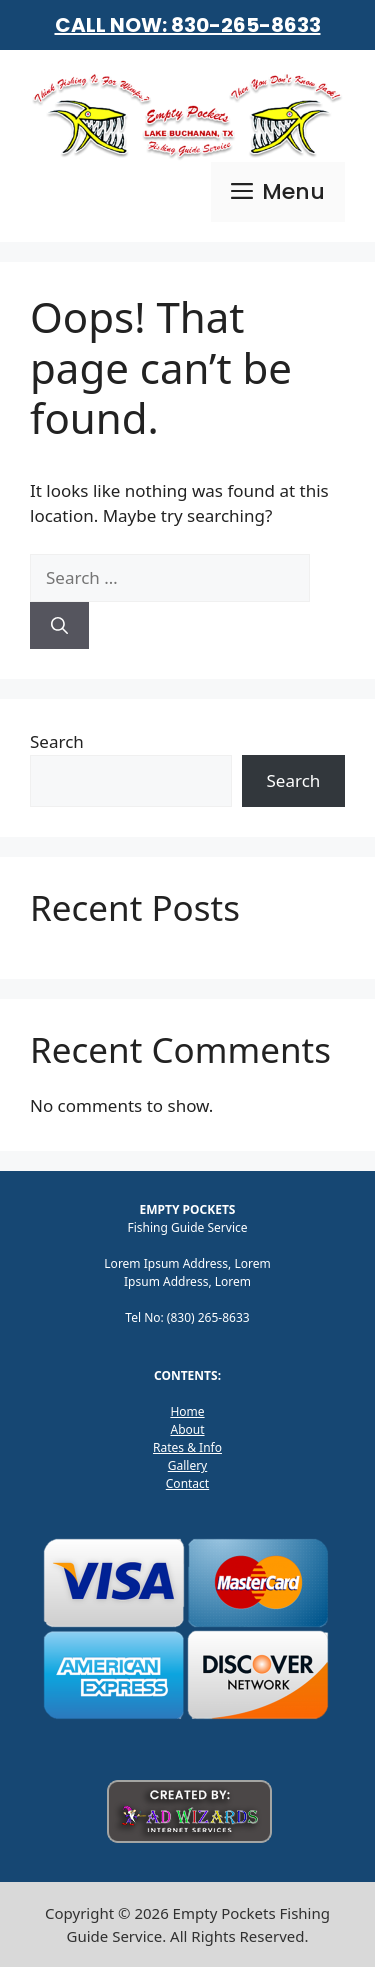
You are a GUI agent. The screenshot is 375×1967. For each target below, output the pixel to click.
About (187, 1429)
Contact (187, 1483)
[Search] (59, 626)
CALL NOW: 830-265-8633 (188, 25)
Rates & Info (187, 1447)
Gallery (188, 1465)
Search (57, 741)
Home (187, 1411)
